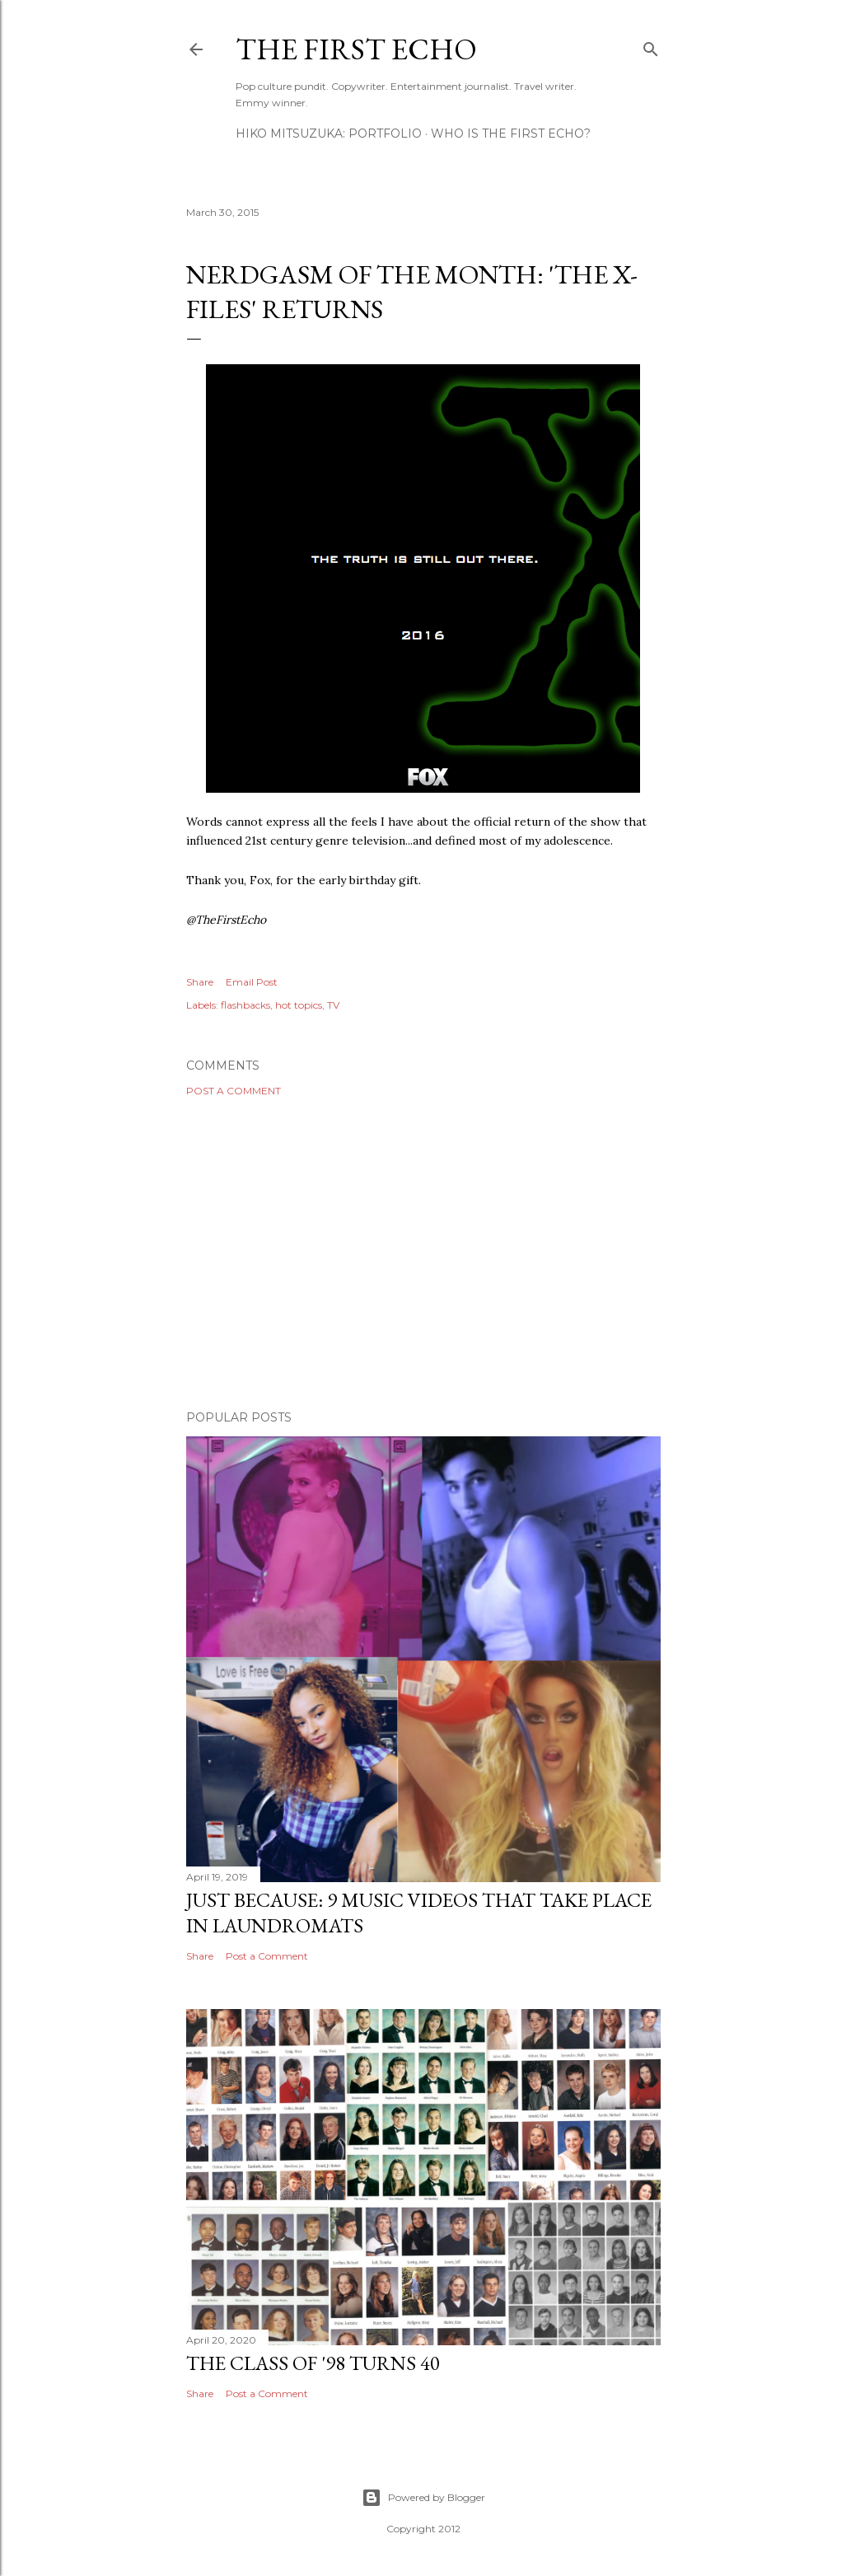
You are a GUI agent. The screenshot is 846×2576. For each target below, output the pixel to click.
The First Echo (356, 49)
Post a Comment (233, 1090)
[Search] (651, 46)
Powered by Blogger (423, 2498)
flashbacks (245, 1005)
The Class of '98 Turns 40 (313, 2363)
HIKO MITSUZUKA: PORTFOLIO (329, 133)
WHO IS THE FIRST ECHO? (511, 133)
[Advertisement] (423, 1253)
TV (333, 1005)
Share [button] (199, 982)
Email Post (252, 982)
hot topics (298, 1005)
